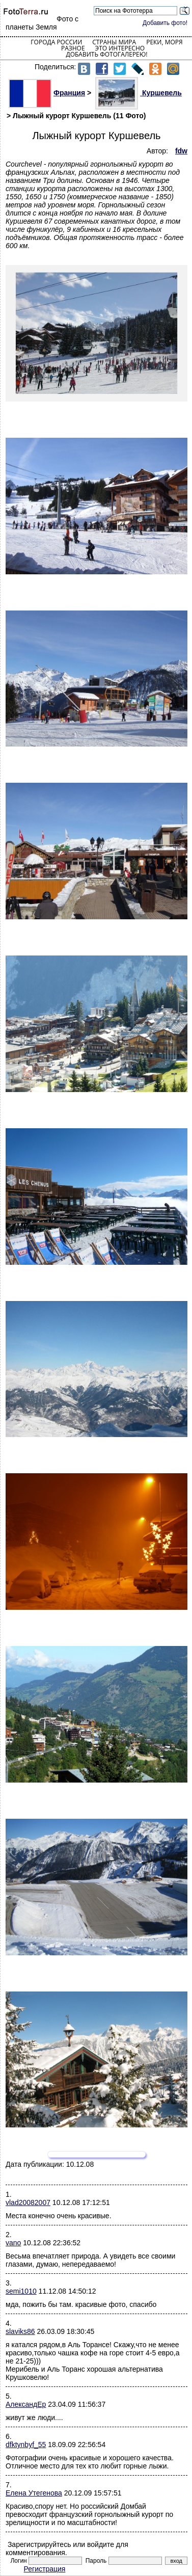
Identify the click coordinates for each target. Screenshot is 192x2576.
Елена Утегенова (34, 2493)
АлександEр (26, 2404)
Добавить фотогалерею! (106, 54)
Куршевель (138, 93)
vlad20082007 (28, 2202)
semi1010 (21, 2291)
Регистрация (45, 2569)
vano (13, 2243)
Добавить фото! (165, 22)
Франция (47, 93)
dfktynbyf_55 (26, 2444)
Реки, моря (164, 42)
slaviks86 (20, 2331)
